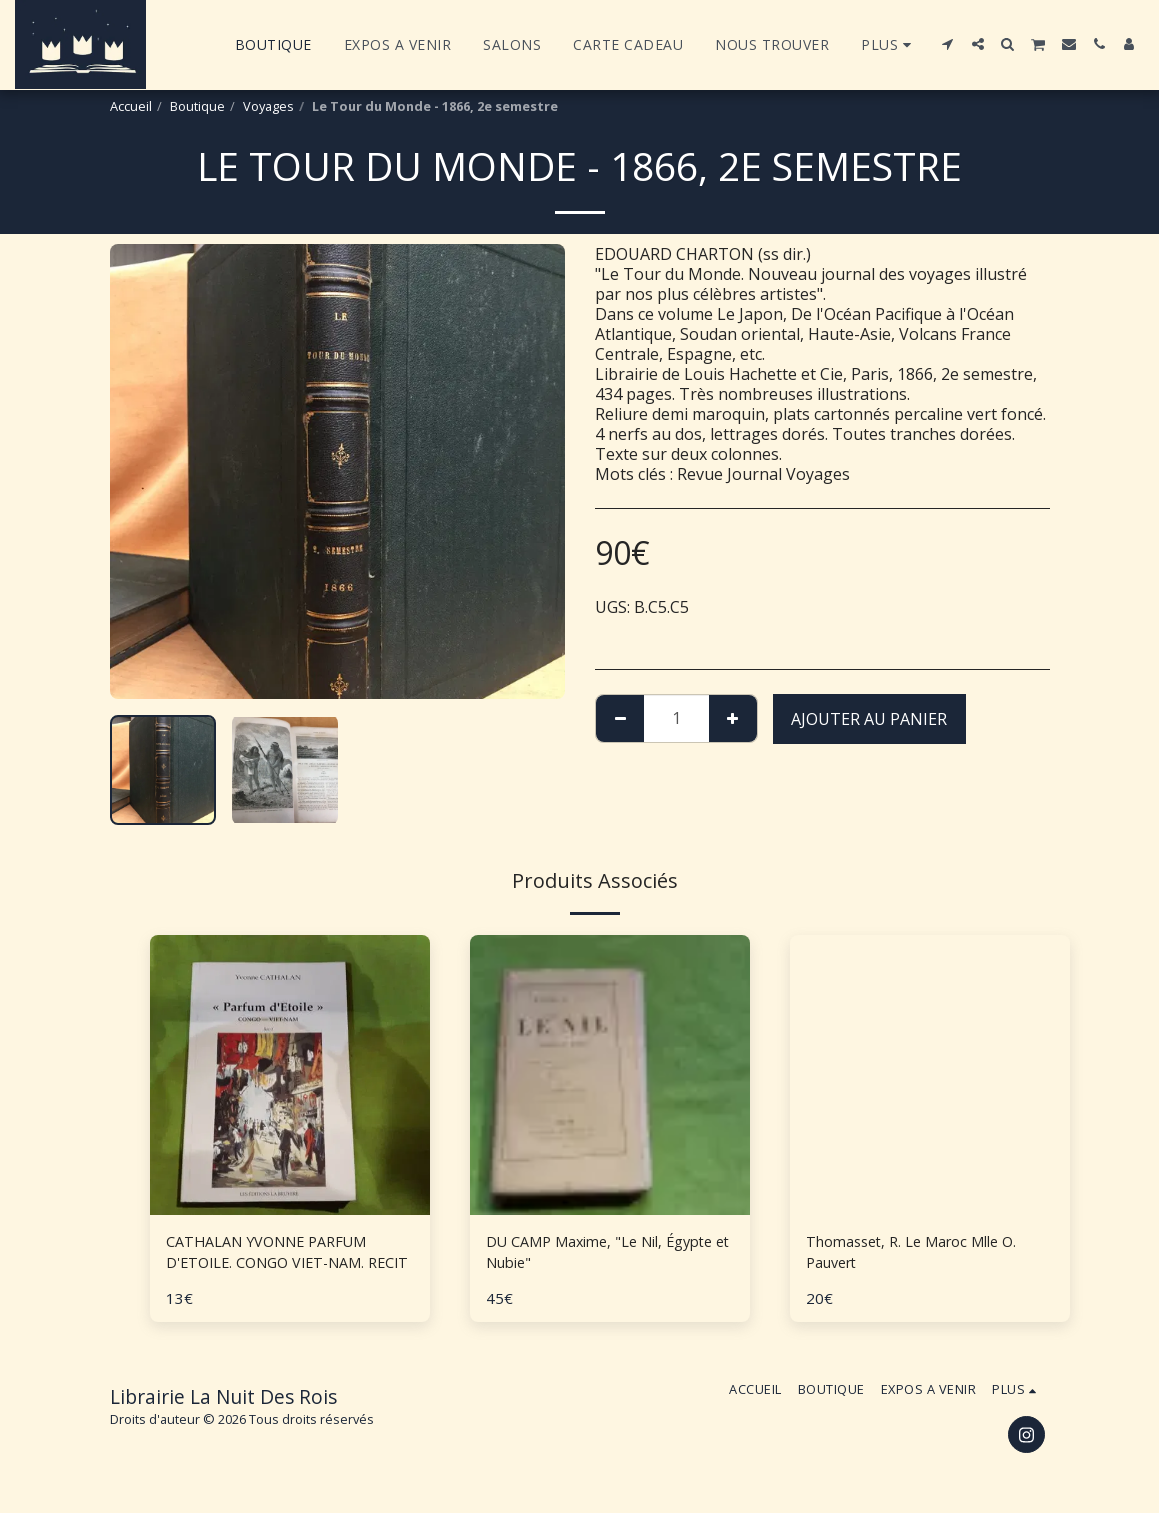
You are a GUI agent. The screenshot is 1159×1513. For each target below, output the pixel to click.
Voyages (268, 106)
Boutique (197, 106)
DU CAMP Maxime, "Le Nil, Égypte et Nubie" (584, 1255)
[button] (948, 44)
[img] (290, 1075)
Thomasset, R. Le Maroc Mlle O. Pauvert (923, 1255)
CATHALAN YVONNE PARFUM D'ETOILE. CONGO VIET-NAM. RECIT (278, 1255)
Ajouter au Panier (869, 719)
